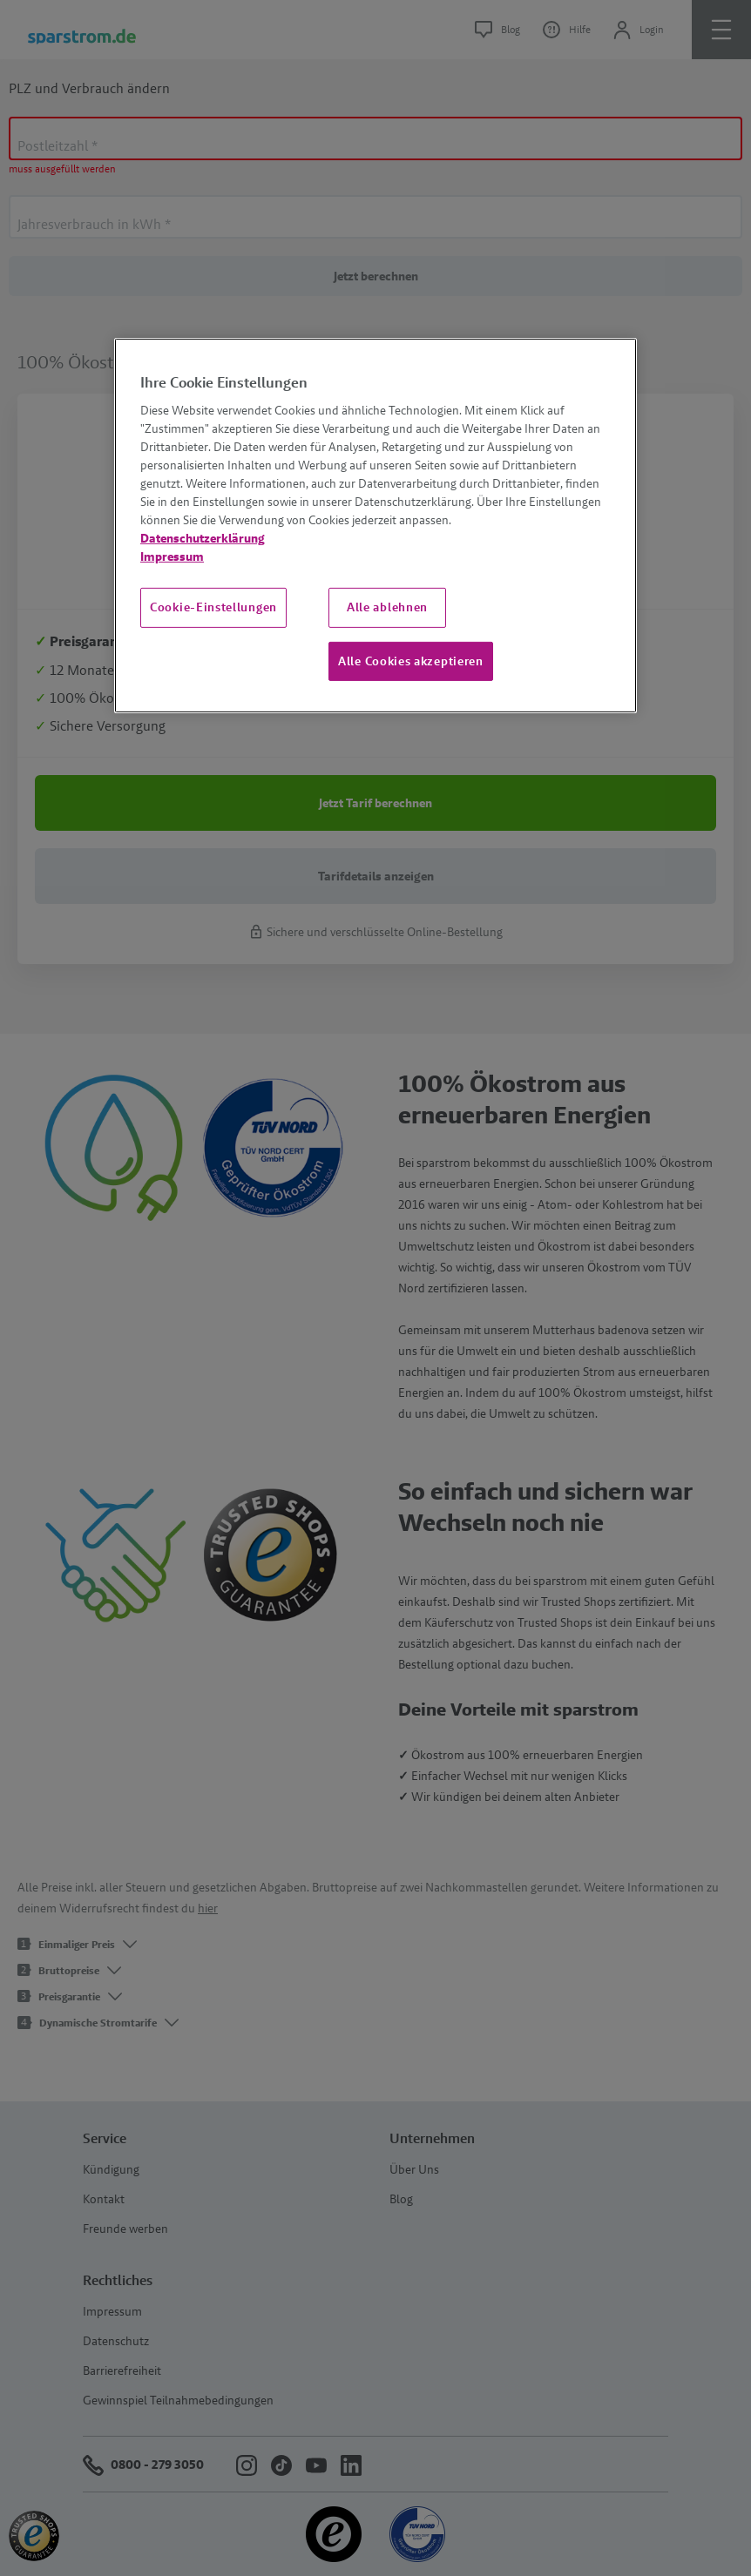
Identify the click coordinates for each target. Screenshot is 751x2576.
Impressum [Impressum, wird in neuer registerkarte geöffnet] (172, 556)
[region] (375, 526)
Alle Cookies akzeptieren (411, 661)
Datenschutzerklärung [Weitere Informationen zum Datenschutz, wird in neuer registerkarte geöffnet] (202, 538)
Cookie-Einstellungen (213, 607)
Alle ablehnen (387, 607)
